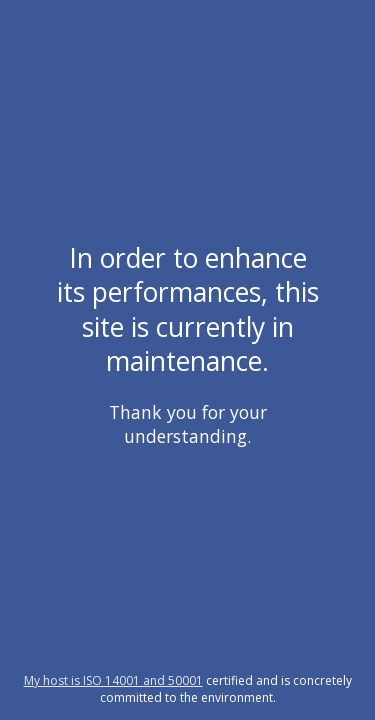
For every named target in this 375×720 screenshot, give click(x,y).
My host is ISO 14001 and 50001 (113, 680)
